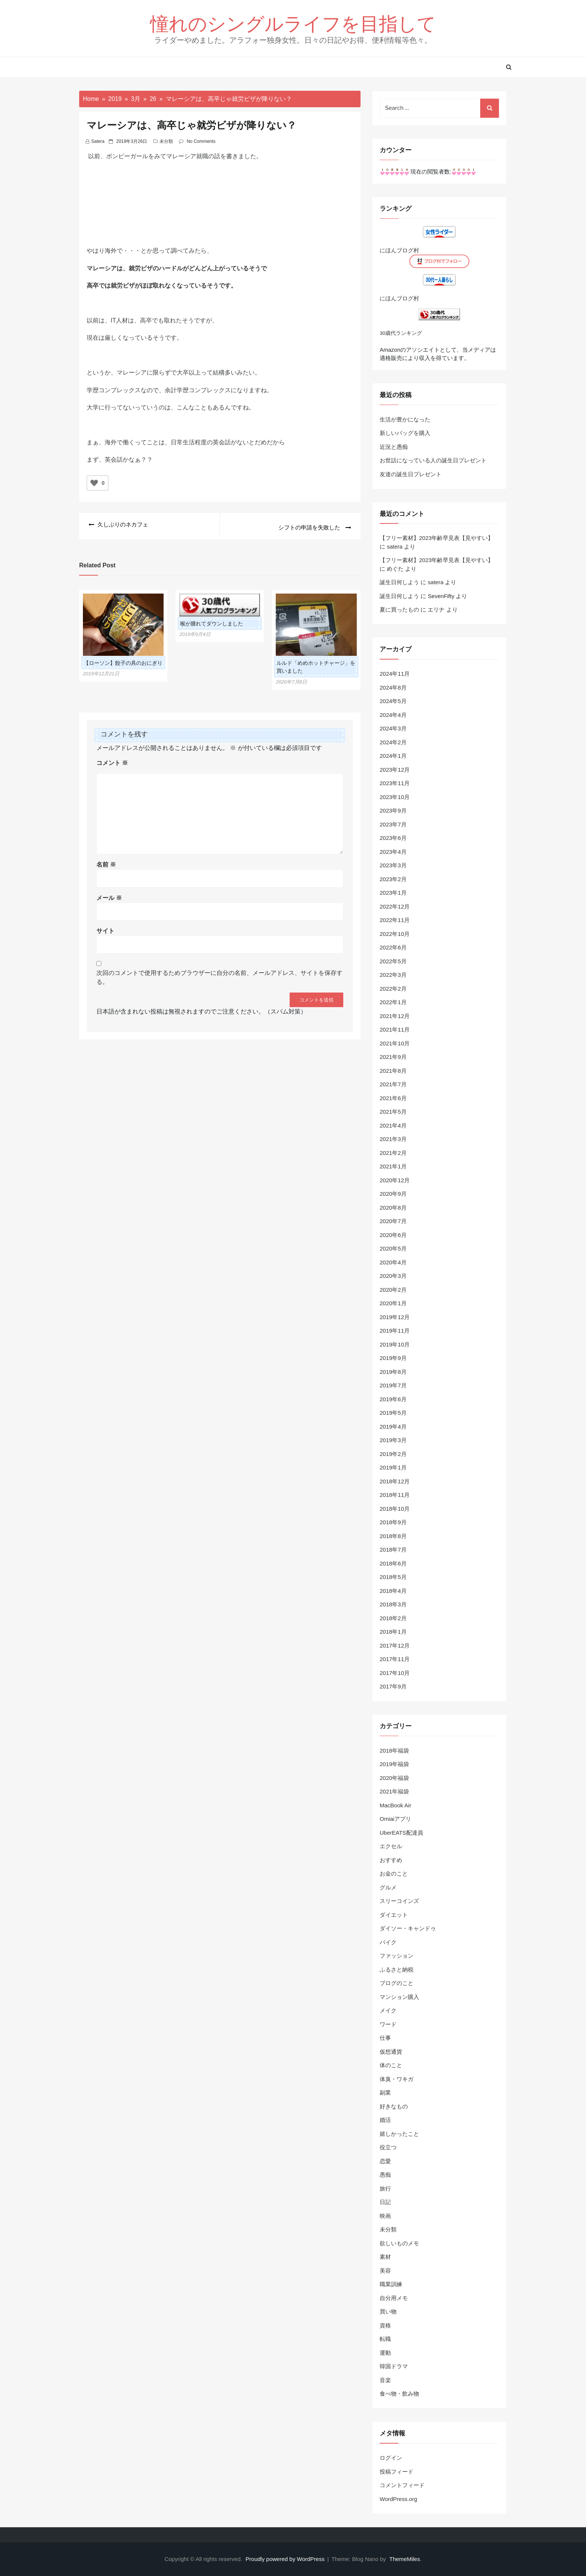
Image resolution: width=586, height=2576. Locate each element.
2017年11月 (395, 1659)
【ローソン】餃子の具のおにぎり (123, 660)
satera (97, 141)
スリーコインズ (399, 1901)
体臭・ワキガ (396, 2079)
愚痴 (385, 2174)
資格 (385, 2325)
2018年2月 (393, 1618)
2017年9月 (393, 1686)
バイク (388, 1942)
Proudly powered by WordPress (286, 2559)
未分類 (166, 141)
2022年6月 (393, 947)
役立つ (388, 2147)
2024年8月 (393, 687)
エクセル (391, 1846)
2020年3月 (393, 1276)
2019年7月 (393, 1385)
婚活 (385, 2120)
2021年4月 (393, 1125)
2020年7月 (393, 1221)
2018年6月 (393, 1563)
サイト (105, 928)
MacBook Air (395, 1805)
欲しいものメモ (399, 2243)
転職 (385, 2339)
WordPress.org (398, 2499)
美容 (385, 2270)
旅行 (385, 2188)
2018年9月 (393, 1522)
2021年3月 (393, 1139)
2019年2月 (393, 1454)
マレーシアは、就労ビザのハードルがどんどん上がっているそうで (177, 268)
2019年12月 (395, 1317)
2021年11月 (395, 1029)
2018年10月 (395, 1508)
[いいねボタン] (94, 483)
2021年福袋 (394, 1791)
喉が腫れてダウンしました (211, 621)
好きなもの (394, 2106)
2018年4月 (393, 1591)
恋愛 (385, 2161)
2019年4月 (393, 1426)
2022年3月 (393, 975)
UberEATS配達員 (401, 1832)
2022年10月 (395, 934)
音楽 (385, 2380)
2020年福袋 (394, 1778)
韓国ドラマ (394, 2366)
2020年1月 (393, 1303)
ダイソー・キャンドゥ (408, 1928)
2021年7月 (393, 1084)
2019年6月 (393, 1399)
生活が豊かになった (405, 419)
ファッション (396, 1955)
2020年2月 (393, 1290)
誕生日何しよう (399, 582)
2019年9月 (393, 1358)
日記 (385, 2202)
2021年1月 (393, 1166)
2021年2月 (393, 1153)
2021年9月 (393, 1057)
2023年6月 (393, 838)
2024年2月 (393, 742)
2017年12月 (395, 1645)
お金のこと (394, 1873)
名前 (106, 861)
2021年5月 (393, 1111)
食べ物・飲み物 (399, 2393)
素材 (385, 2257)
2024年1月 (393, 756)
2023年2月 (393, 879)
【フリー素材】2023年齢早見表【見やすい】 (436, 538)
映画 (385, 2216)
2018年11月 (395, 1495)
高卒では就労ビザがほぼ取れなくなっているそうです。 (162, 285)
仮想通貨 (391, 2051)
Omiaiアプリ (395, 1819)
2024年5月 (393, 701)
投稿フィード (396, 2471)
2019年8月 (393, 1372)
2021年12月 (395, 1016)
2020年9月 (393, 1194)
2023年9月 (393, 810)
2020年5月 (393, 1248)
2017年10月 (395, 1673)
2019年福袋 (394, 1764)
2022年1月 (393, 1002)
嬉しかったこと (399, 2134)
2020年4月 (393, 1262)
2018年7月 (393, 1549)
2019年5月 (393, 1412)
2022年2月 (393, 988)
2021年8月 (393, 1071)
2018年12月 (395, 1481)
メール (109, 894)
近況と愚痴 (394, 447)
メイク (388, 2010)
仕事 (385, 2038)
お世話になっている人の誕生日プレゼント (433, 460)
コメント (112, 760)
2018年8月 (393, 1536)
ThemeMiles (404, 2559)
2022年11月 (395, 920)
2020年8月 (393, 1207)
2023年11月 (395, 783)
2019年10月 (395, 1344)
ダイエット (394, 1915)
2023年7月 (393, 824)
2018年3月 (393, 1604)
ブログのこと (396, 1983)
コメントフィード (402, 2485)
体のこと (391, 2065)
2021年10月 (395, 1043)
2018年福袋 (394, 1750)
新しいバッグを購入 (405, 433)
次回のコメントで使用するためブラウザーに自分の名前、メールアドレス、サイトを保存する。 (219, 974)
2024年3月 (393, 728)
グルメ (388, 1887)
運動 (385, 2353)
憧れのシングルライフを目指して (293, 23)
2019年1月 (393, 1467)
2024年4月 (393, 715)
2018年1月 (393, 1631)
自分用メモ (394, 2298)
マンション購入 (399, 1997)
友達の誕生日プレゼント (411, 474)
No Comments (201, 141)
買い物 (388, 2311)
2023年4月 (393, 852)
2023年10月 (395, 797)
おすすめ (391, 1860)
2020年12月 (395, 1180)
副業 (385, 2092)
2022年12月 (395, 906)
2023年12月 (395, 769)
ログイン (391, 2458)
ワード (388, 2024)
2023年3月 (393, 865)
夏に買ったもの (399, 609)
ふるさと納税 (396, 1969)
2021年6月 (393, 1098)
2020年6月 (393, 1235)
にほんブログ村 (399, 250)
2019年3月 (393, 1440)
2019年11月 (395, 1330)
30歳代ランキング (401, 333)
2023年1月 (393, 892)
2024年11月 (395, 673)
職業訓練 (391, 2284)
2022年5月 (393, 961)
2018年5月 (393, 1577)
